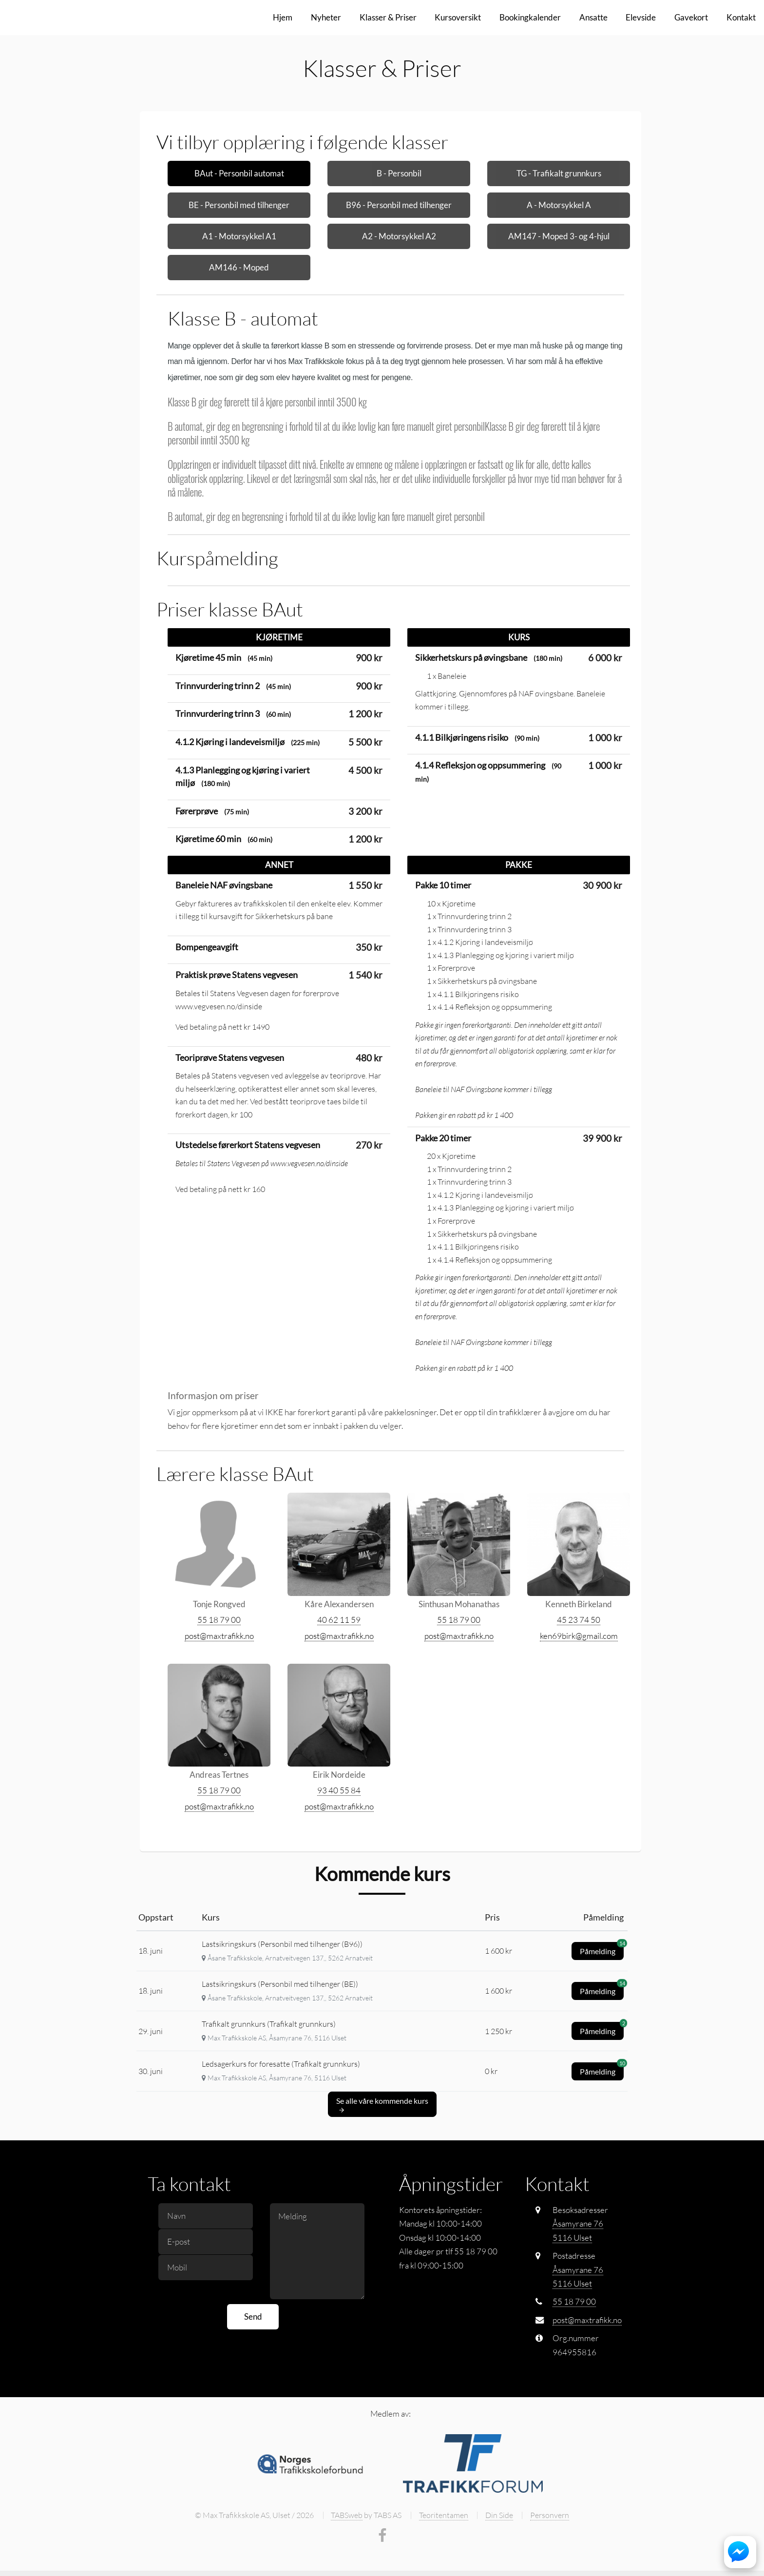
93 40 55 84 (339, 1834)
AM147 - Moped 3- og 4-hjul (559, 236)
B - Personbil (399, 173)
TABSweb (347, 2559)
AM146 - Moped (239, 267)
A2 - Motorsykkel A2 (399, 236)
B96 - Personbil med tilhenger (399, 205)
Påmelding (602, 1993)
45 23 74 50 (578, 1664)
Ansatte (593, 17)
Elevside (641, 17)
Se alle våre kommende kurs (382, 2148)
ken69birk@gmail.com (579, 1679)
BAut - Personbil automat (239, 173)
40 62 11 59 (339, 1664)
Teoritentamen (443, 2559)
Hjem (282, 17)
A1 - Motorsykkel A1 (239, 236)
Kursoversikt (458, 17)
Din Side (499, 2559)
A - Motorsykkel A (559, 205)
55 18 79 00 (219, 1664)
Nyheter (326, 17)
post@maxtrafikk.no (219, 1679)
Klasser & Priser (388, 17)
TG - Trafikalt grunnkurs (558, 173)
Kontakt (741, 17)
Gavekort (691, 17)
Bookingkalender (530, 17)
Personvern (549, 2559)
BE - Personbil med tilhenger (239, 205)
